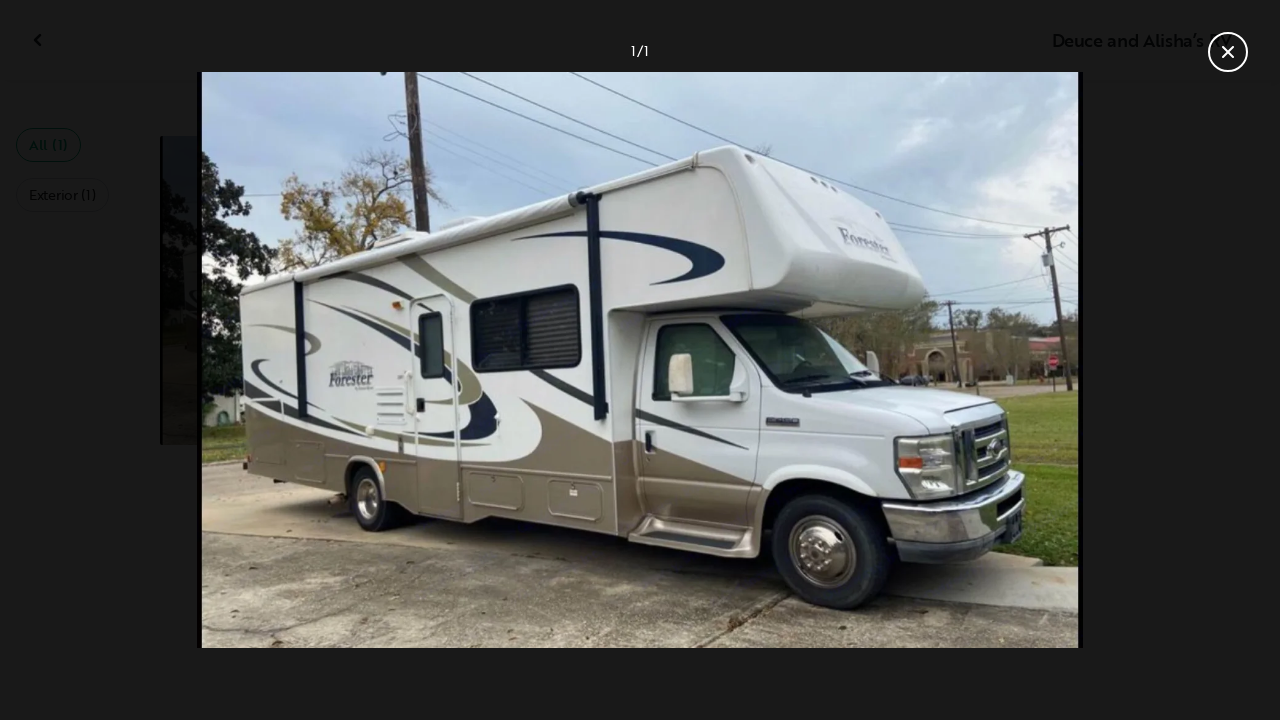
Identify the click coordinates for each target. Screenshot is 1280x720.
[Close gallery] (1228, 52)
